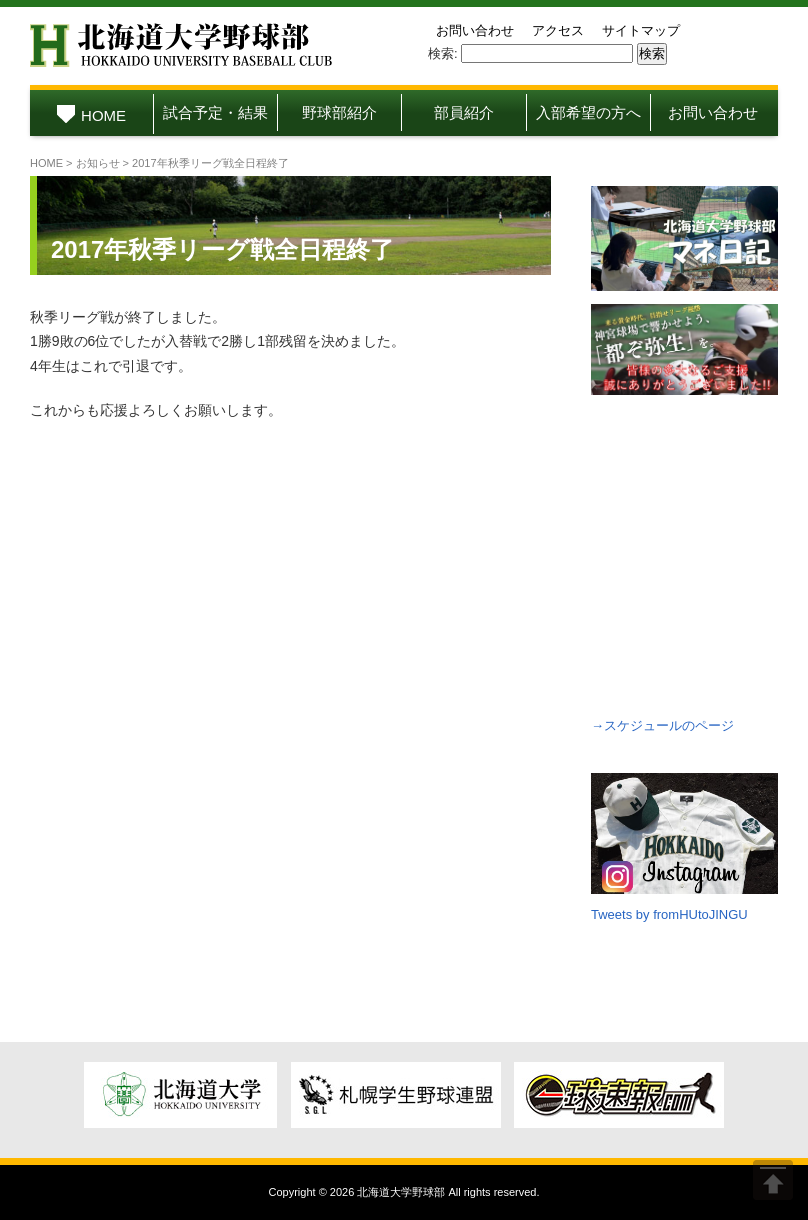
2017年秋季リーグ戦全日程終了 (222, 249)
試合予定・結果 (215, 112)
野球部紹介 (339, 112)
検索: (443, 53)
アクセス (558, 30)
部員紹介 (464, 112)
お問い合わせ (475, 30)
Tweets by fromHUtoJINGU (669, 914)
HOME (91, 115)
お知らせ (98, 163)
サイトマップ (641, 30)
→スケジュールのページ (662, 725)
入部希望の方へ (588, 112)
